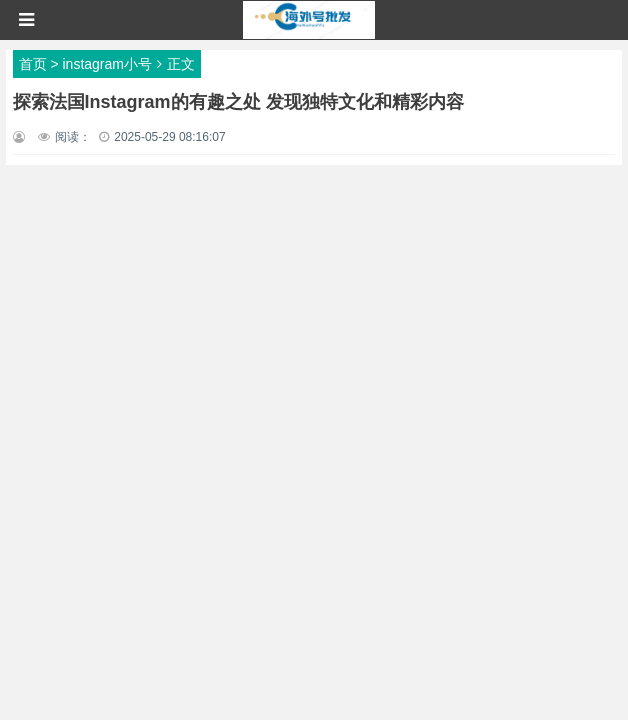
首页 (33, 64)
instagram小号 (107, 64)
